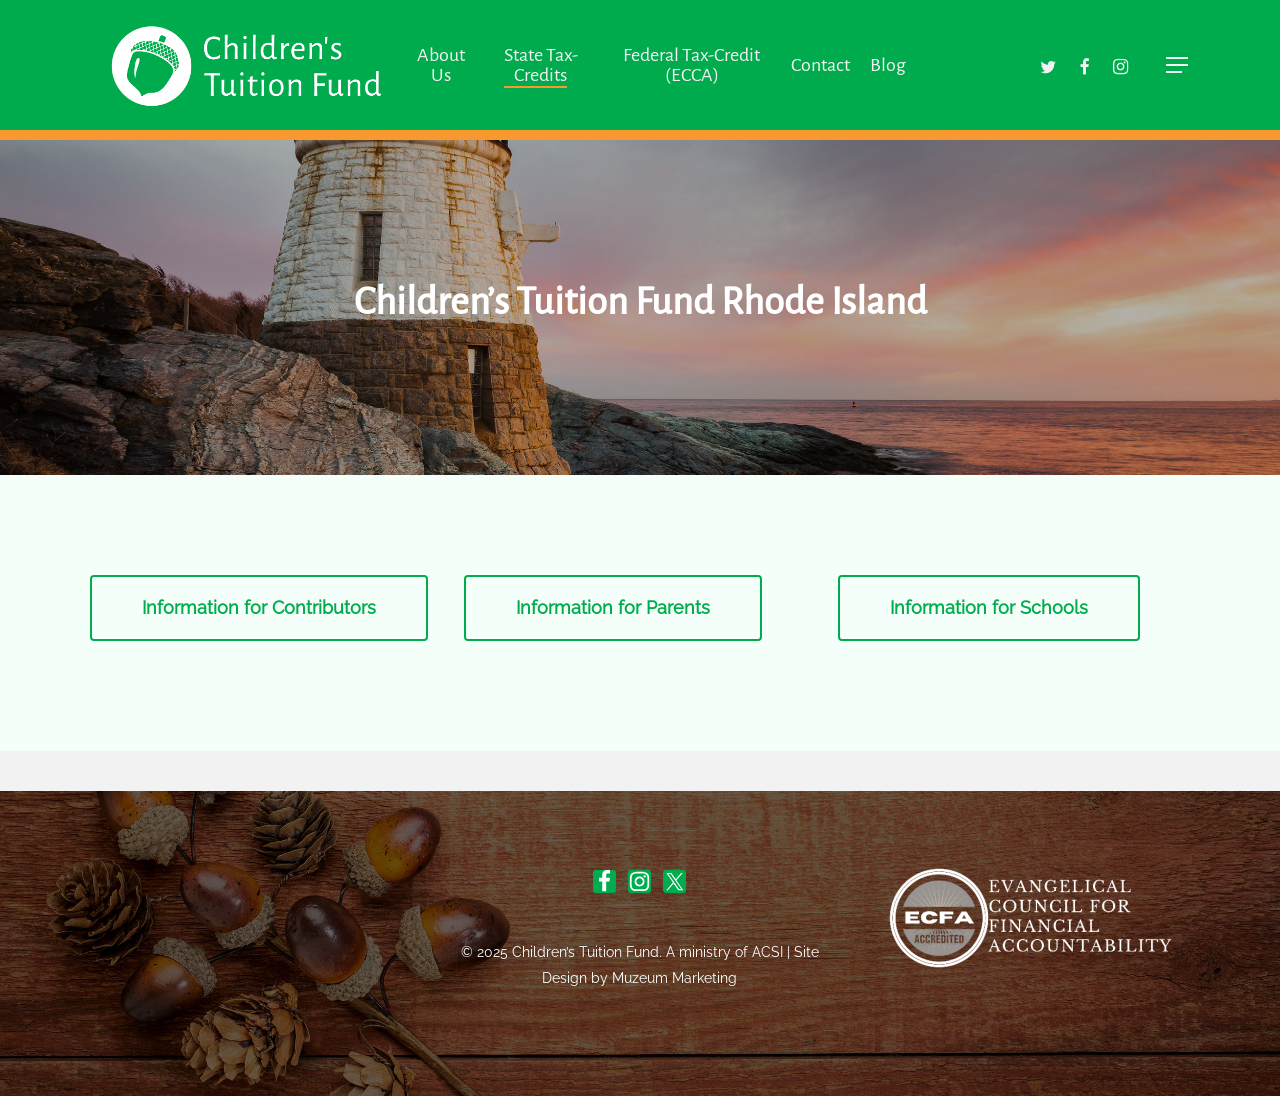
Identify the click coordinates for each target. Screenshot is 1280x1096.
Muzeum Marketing (674, 978)
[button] (1178, 65)
